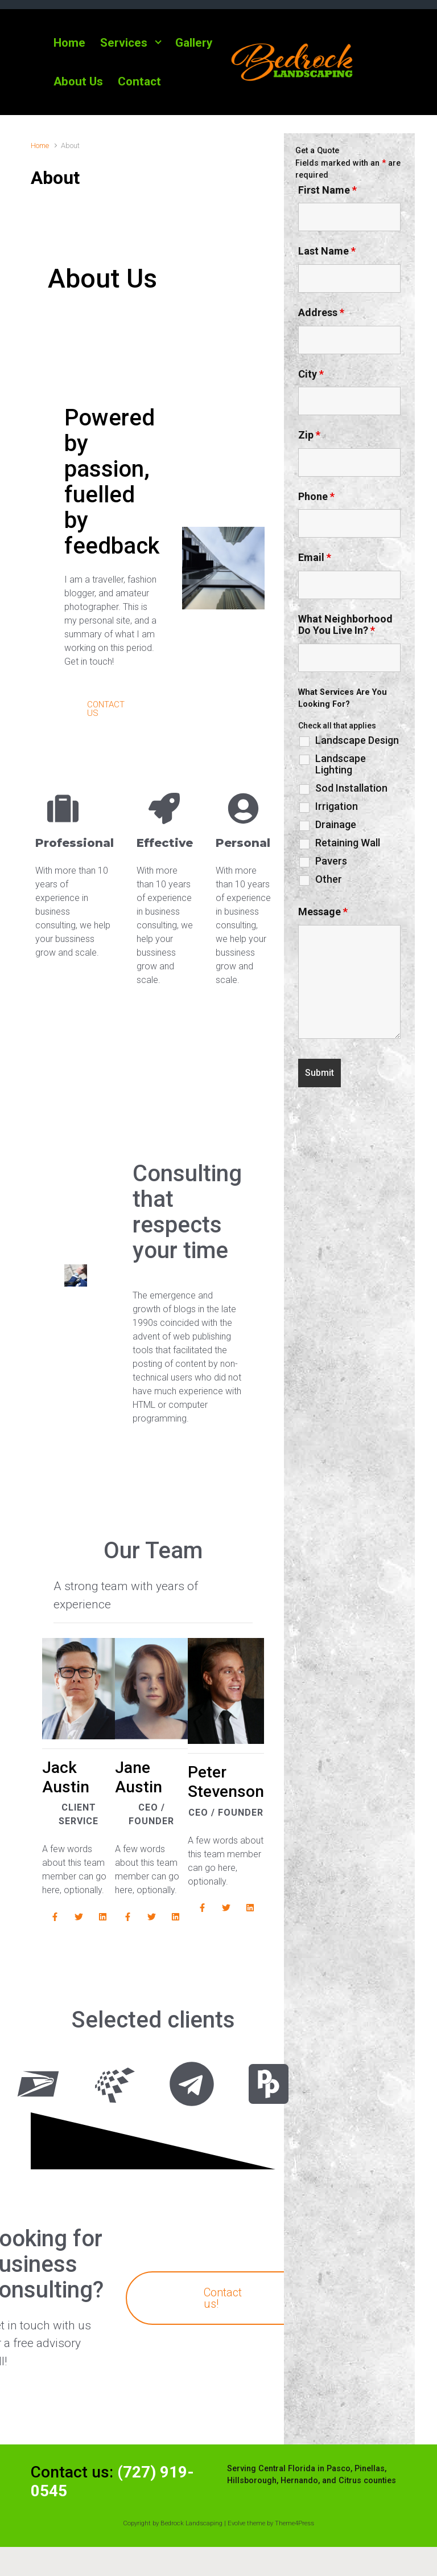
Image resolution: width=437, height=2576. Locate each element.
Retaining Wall (347, 843)
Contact (139, 81)
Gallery (193, 43)
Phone (316, 496)
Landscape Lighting (340, 764)
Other (328, 879)
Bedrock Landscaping (191, 2534)
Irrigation (336, 806)
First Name (327, 190)
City (311, 374)
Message (323, 912)
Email (314, 557)
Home (69, 43)
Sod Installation (351, 788)
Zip (309, 435)
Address (321, 312)
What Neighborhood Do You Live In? (345, 624)
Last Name (327, 251)
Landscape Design (357, 740)
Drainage (335, 824)
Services (123, 43)
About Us (78, 81)
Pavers (331, 861)
